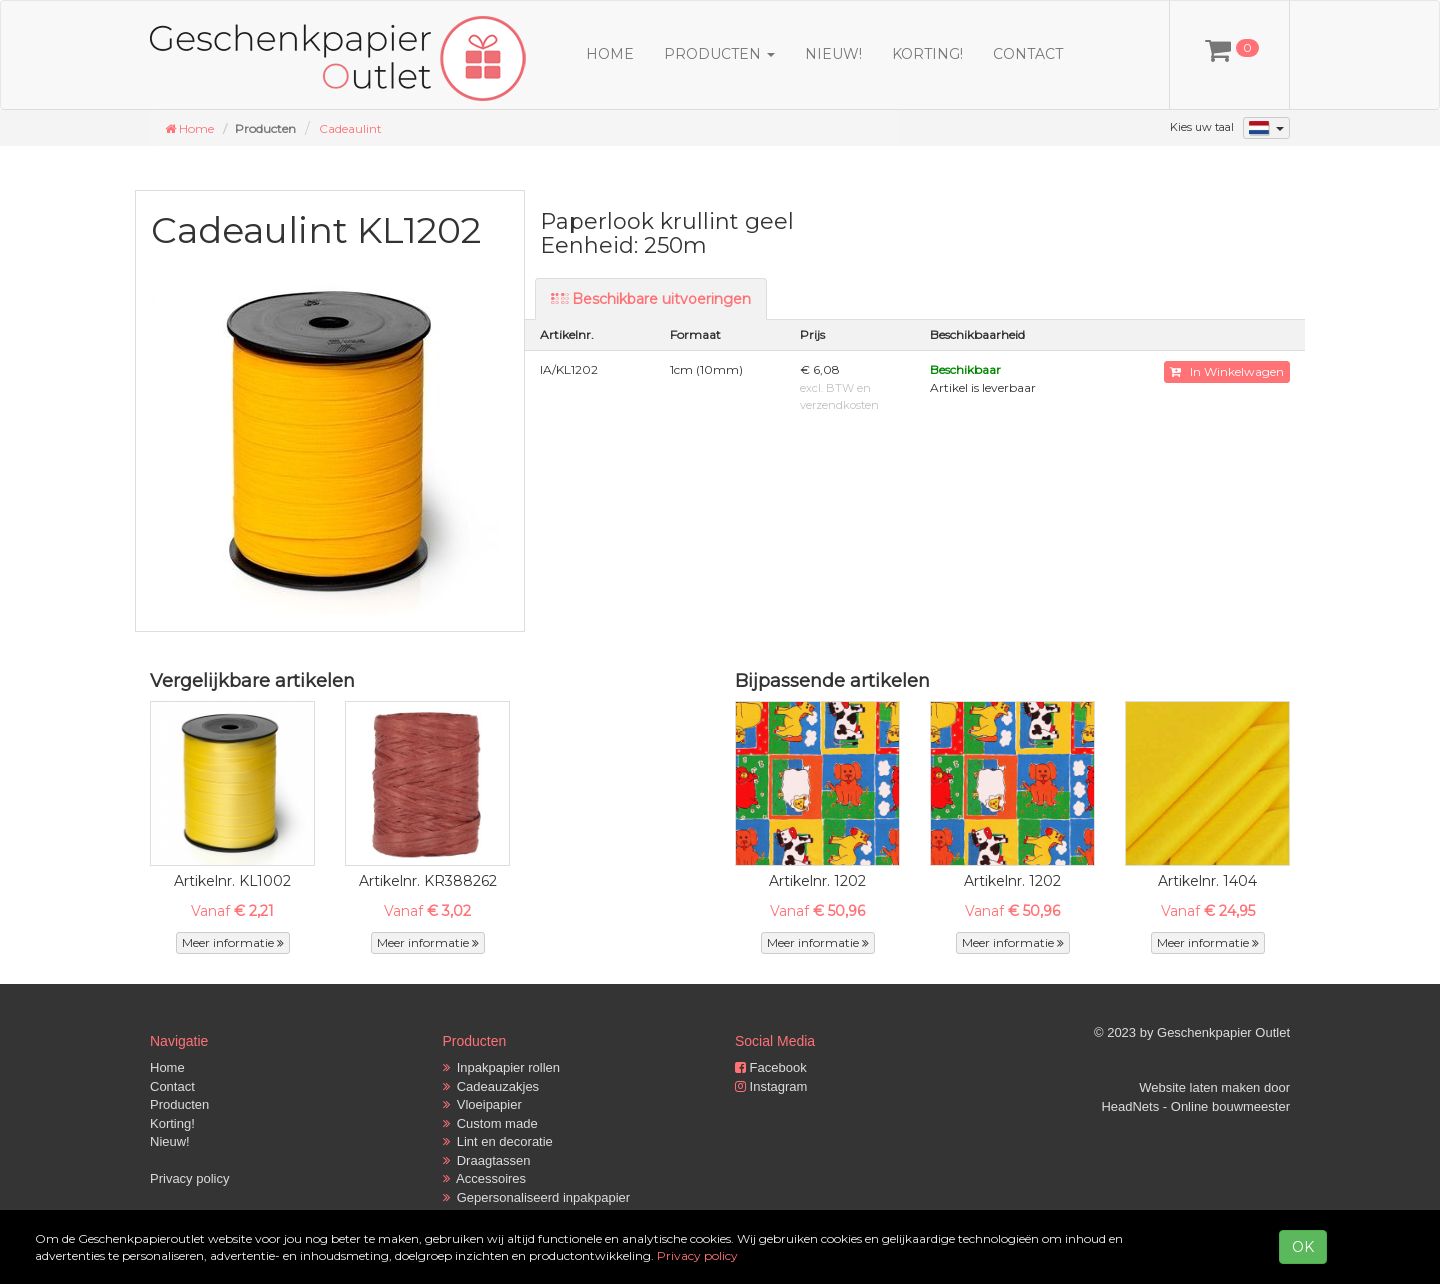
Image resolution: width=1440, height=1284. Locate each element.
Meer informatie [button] (233, 942)
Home (610, 54)
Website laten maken (1199, 1087)
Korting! (927, 54)
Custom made (490, 1123)
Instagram (771, 1086)
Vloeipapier (482, 1104)
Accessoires (485, 1178)
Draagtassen (487, 1160)
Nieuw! (833, 54)
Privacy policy (189, 1178)
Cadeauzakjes (491, 1086)
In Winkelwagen (1227, 371)
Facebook (771, 1067)
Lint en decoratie (498, 1141)
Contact (1028, 54)
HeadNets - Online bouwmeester (1195, 1106)
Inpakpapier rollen (502, 1067)
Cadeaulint (350, 128)
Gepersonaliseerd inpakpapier (537, 1197)
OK (1303, 1247)
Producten (179, 1104)
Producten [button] (719, 54)
